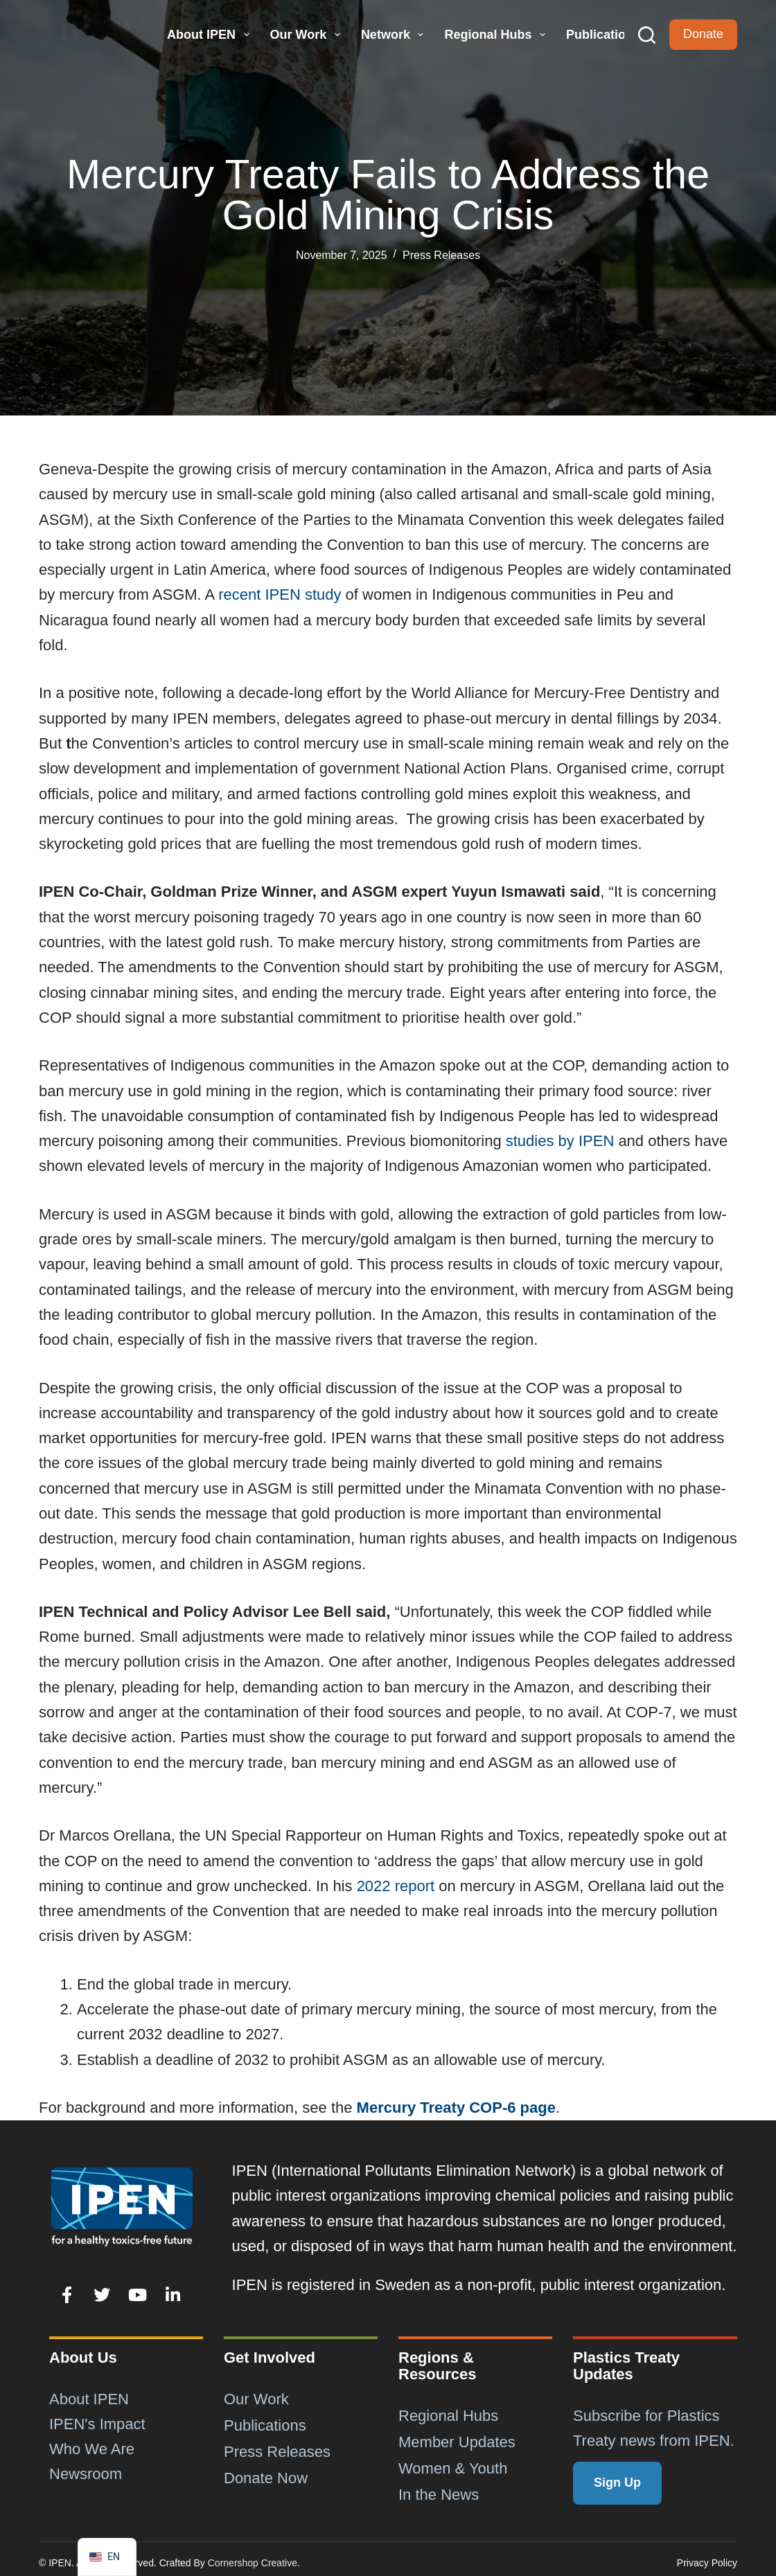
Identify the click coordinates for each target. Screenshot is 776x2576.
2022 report (396, 1886)
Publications (603, 35)
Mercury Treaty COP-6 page (456, 2107)
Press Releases (441, 255)
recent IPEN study (279, 594)
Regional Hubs (496, 34)
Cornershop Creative (252, 2562)
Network (394, 34)
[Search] (646, 35)
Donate (703, 34)
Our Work (307, 34)
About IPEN (210, 34)
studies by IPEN (560, 1141)
